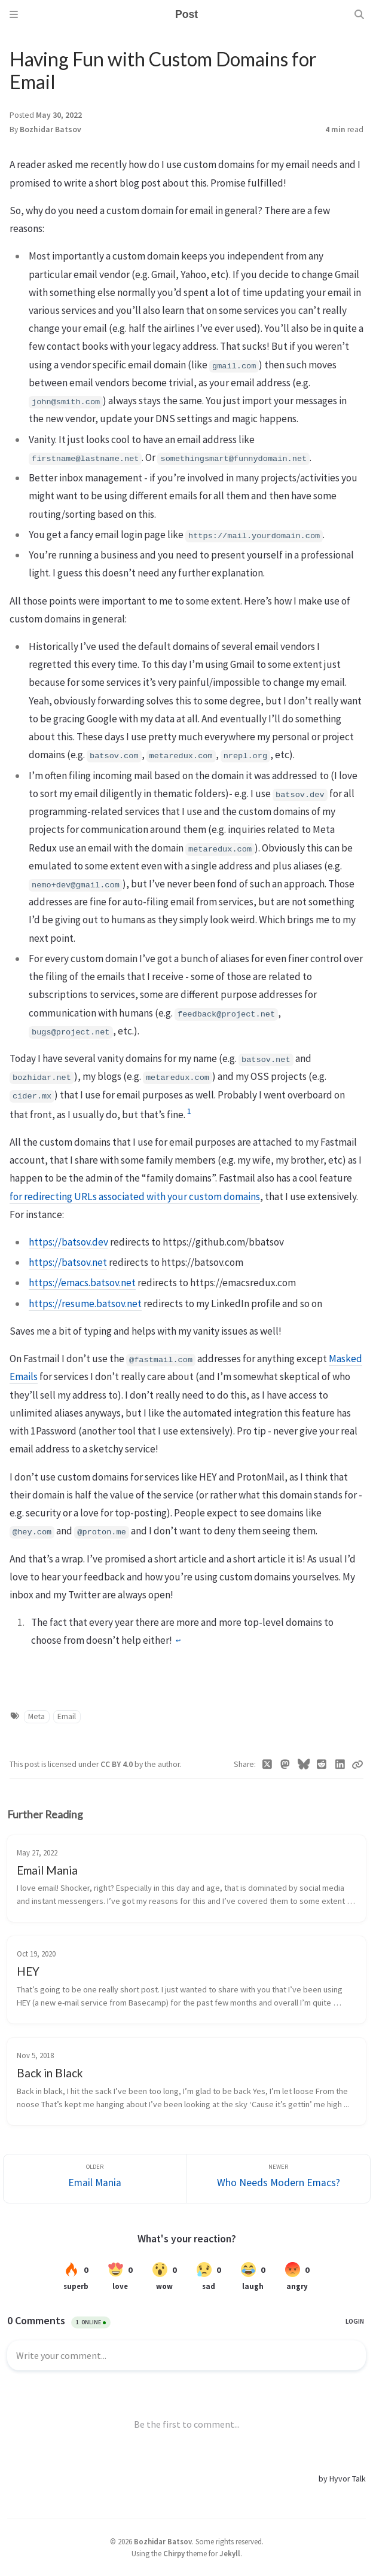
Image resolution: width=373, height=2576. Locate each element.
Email (66, 1716)
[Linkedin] (340, 1764)
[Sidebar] (13, 14)
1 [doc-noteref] (189, 1111)
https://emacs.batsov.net (82, 1282)
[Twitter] (267, 1764)
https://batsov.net (68, 1262)
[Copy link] (357, 1764)
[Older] (95, 2178)
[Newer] (278, 2178)
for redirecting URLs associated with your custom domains (135, 1196)
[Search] (359, 14)
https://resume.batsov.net (85, 1303)
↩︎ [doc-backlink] (178, 1640)
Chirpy (174, 2553)
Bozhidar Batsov (50, 129)
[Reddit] (322, 1764)
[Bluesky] (304, 1764)
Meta (36, 1716)
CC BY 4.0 (117, 1764)
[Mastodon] (285, 1764)
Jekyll (229, 2553)
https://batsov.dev (68, 1242)
